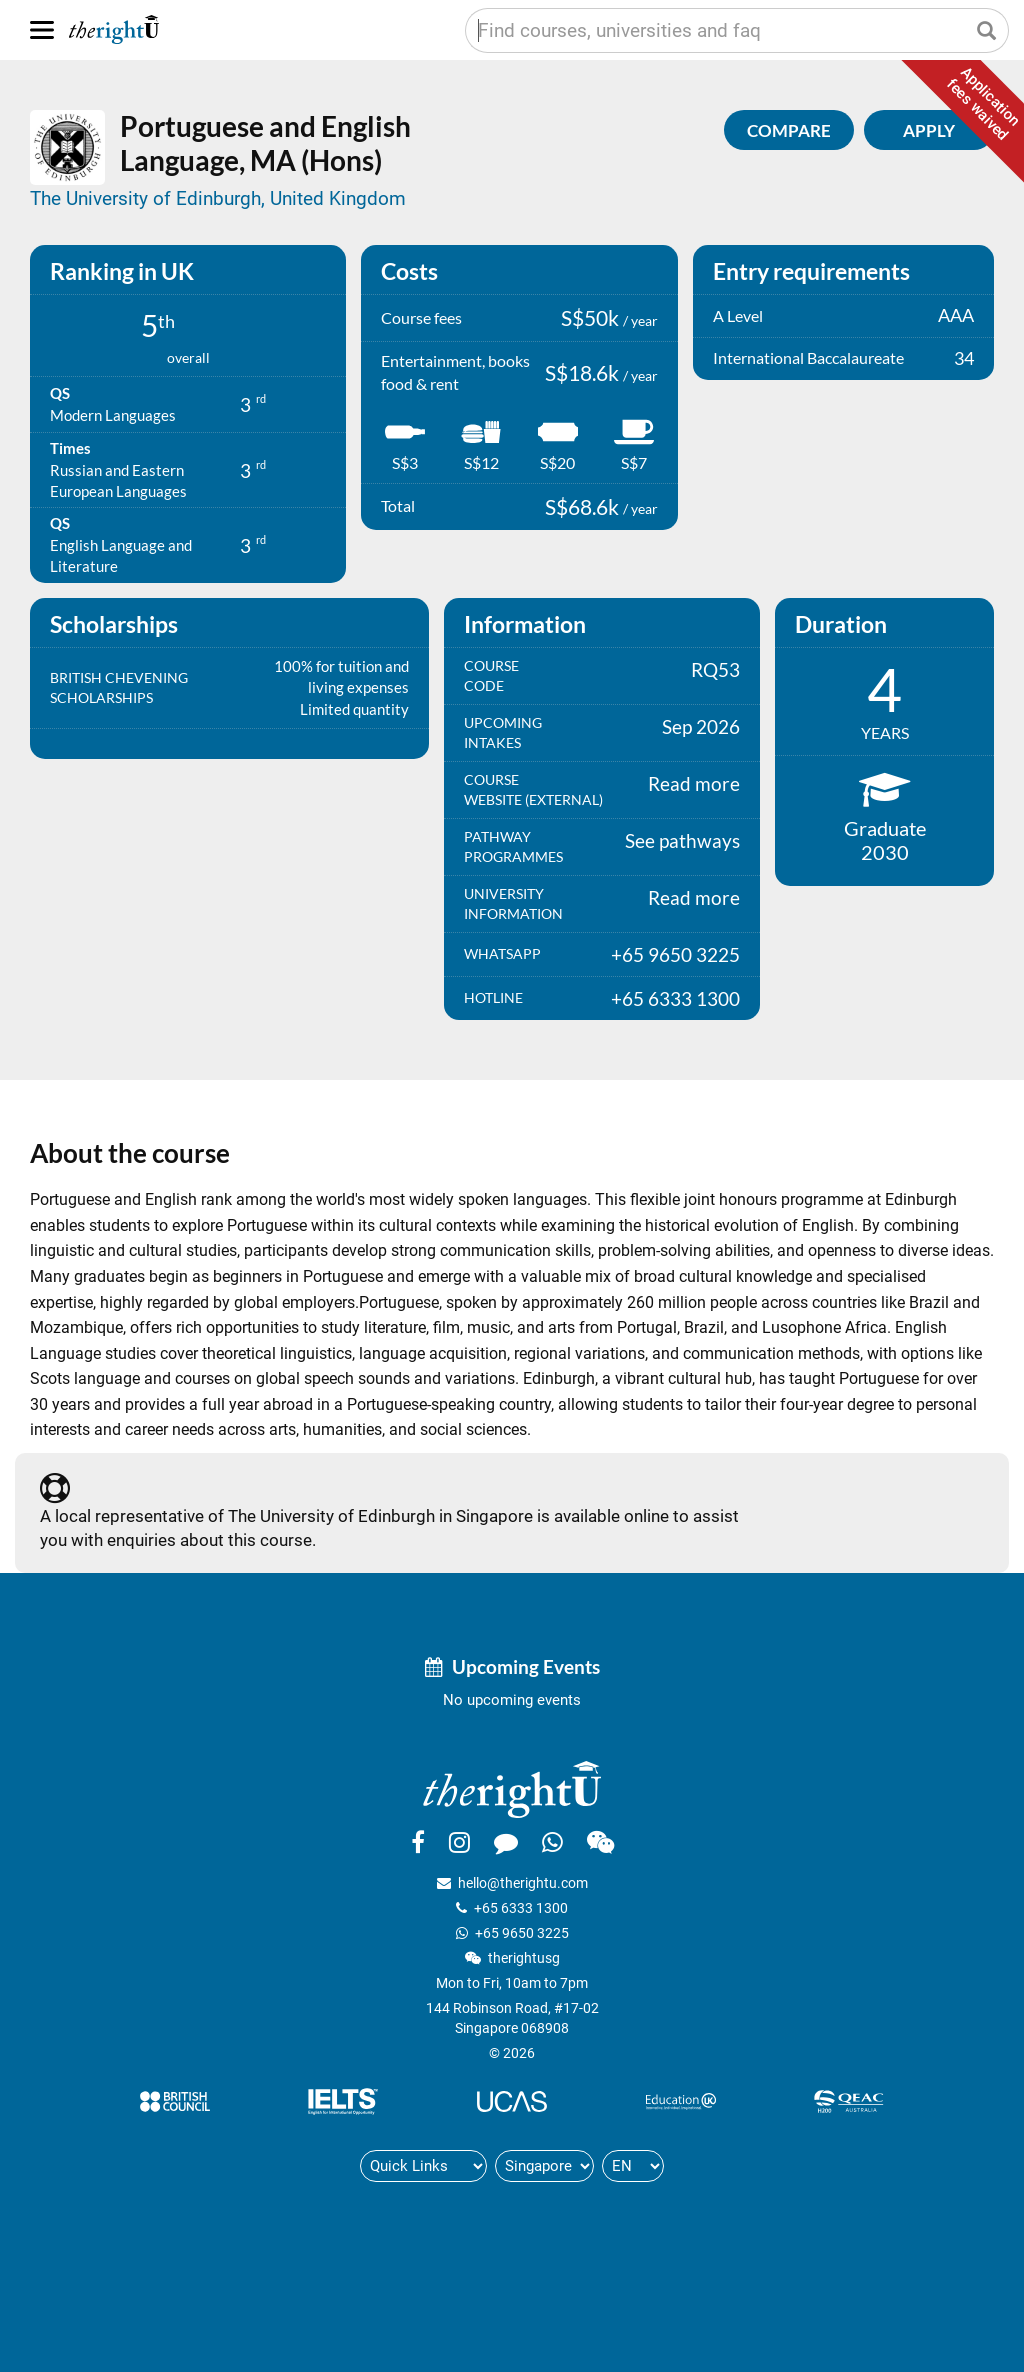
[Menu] (42, 30)
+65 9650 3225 (522, 1933)
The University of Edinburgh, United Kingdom (218, 198)
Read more (694, 783)
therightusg (524, 1958)
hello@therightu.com (523, 1883)
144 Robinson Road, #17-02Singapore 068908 (512, 2018)
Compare (789, 130)
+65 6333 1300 (521, 1908)
